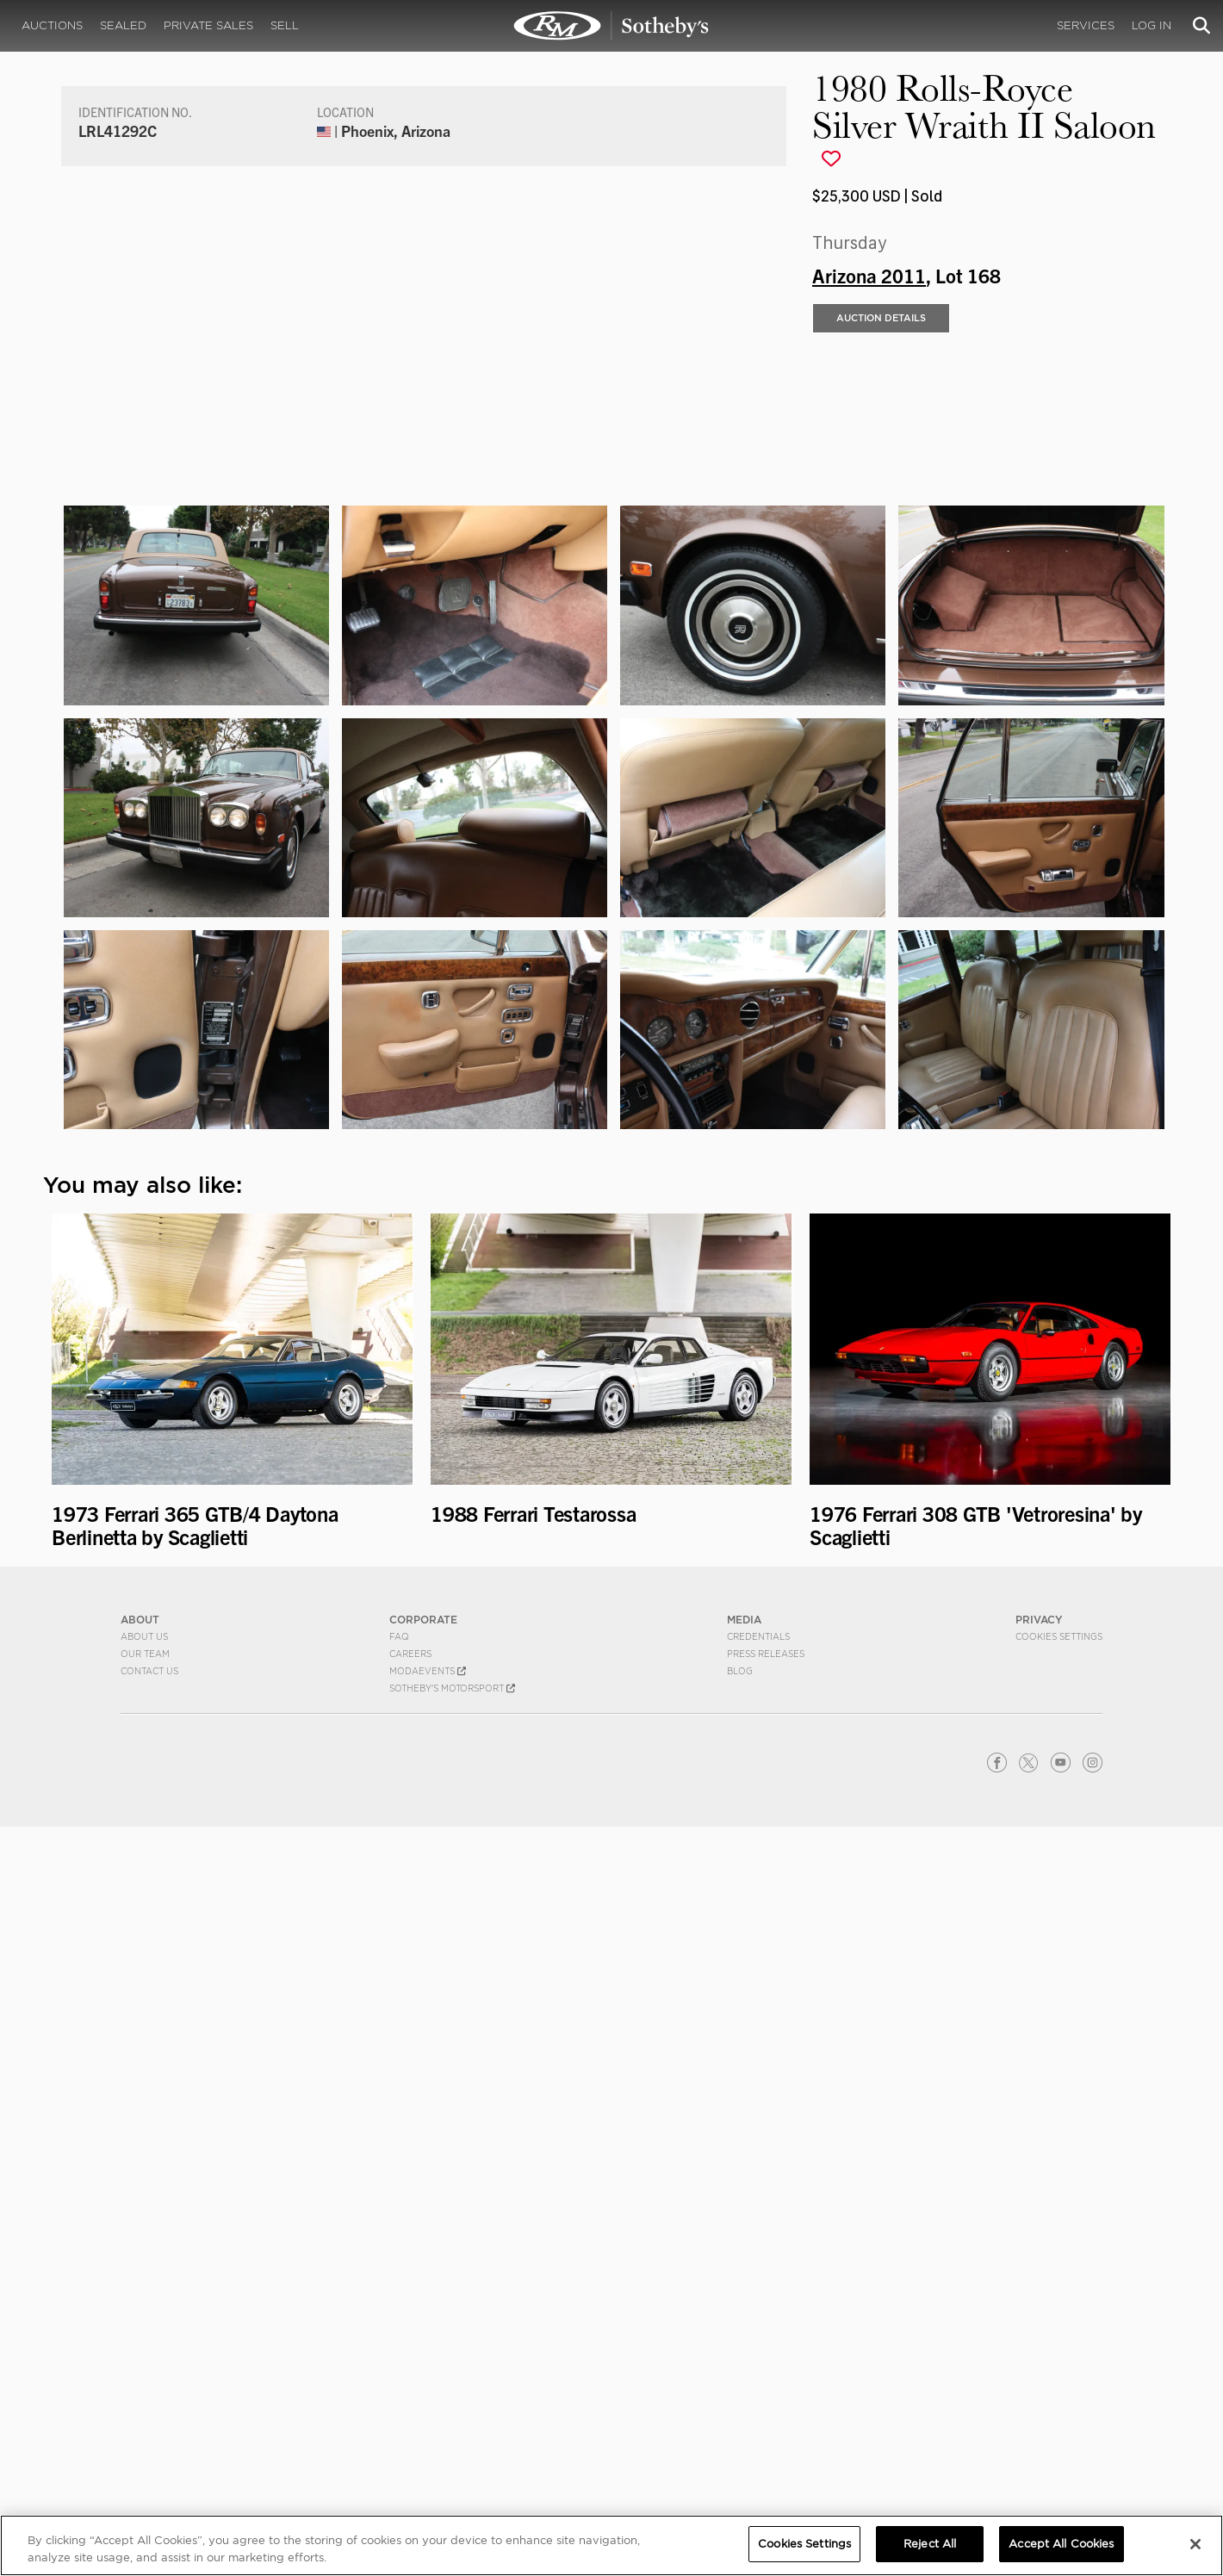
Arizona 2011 (869, 642)
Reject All (929, 2543)
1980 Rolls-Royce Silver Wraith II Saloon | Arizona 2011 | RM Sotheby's (611, 25)
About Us (144, 2385)
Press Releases (765, 2403)
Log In (1151, 25)
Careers (410, 2403)
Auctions (52, 25)
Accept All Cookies (1061, 2543)
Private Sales (208, 25)
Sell (284, 25)
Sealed (123, 25)
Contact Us (149, 2420)
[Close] (1195, 2544)
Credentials (758, 2385)
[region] (611, 2545)
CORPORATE (423, 2368)
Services (1085, 25)
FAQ (399, 2385)
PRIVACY (1039, 2368)
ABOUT (140, 2368)
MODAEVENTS (427, 2420)
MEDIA (744, 2368)
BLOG (740, 2420)
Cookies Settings (1058, 2385)
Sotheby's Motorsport (452, 2437)
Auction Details (881, 686)
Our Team (145, 2403)
